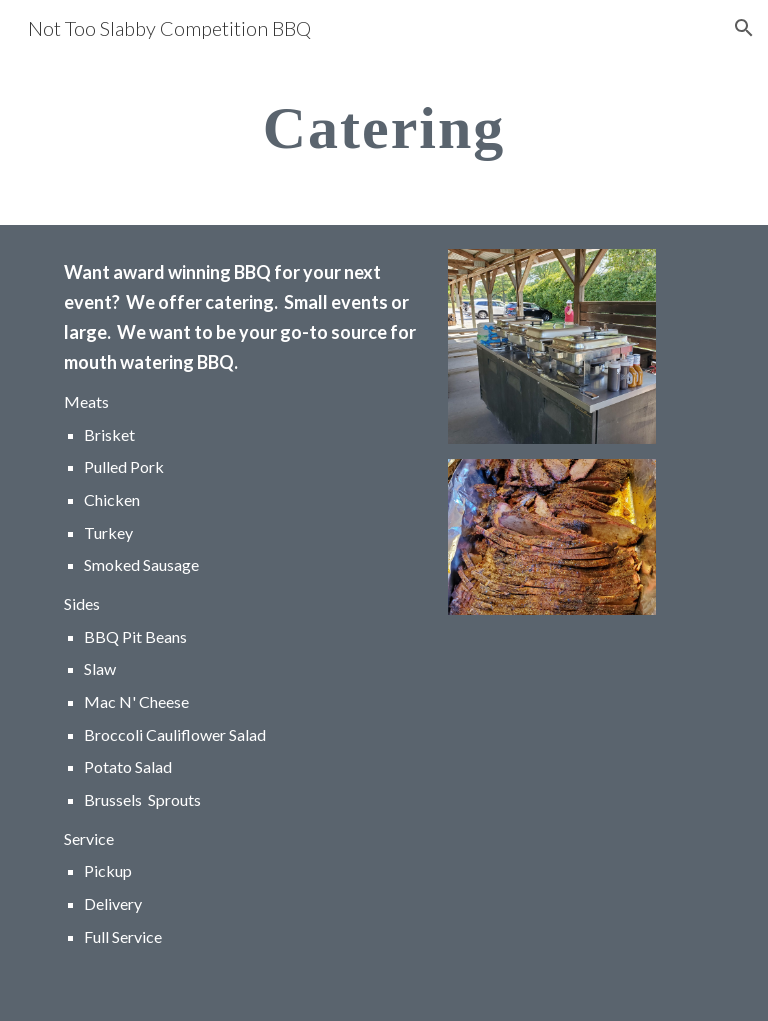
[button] (744, 28)
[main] (383, 126)
